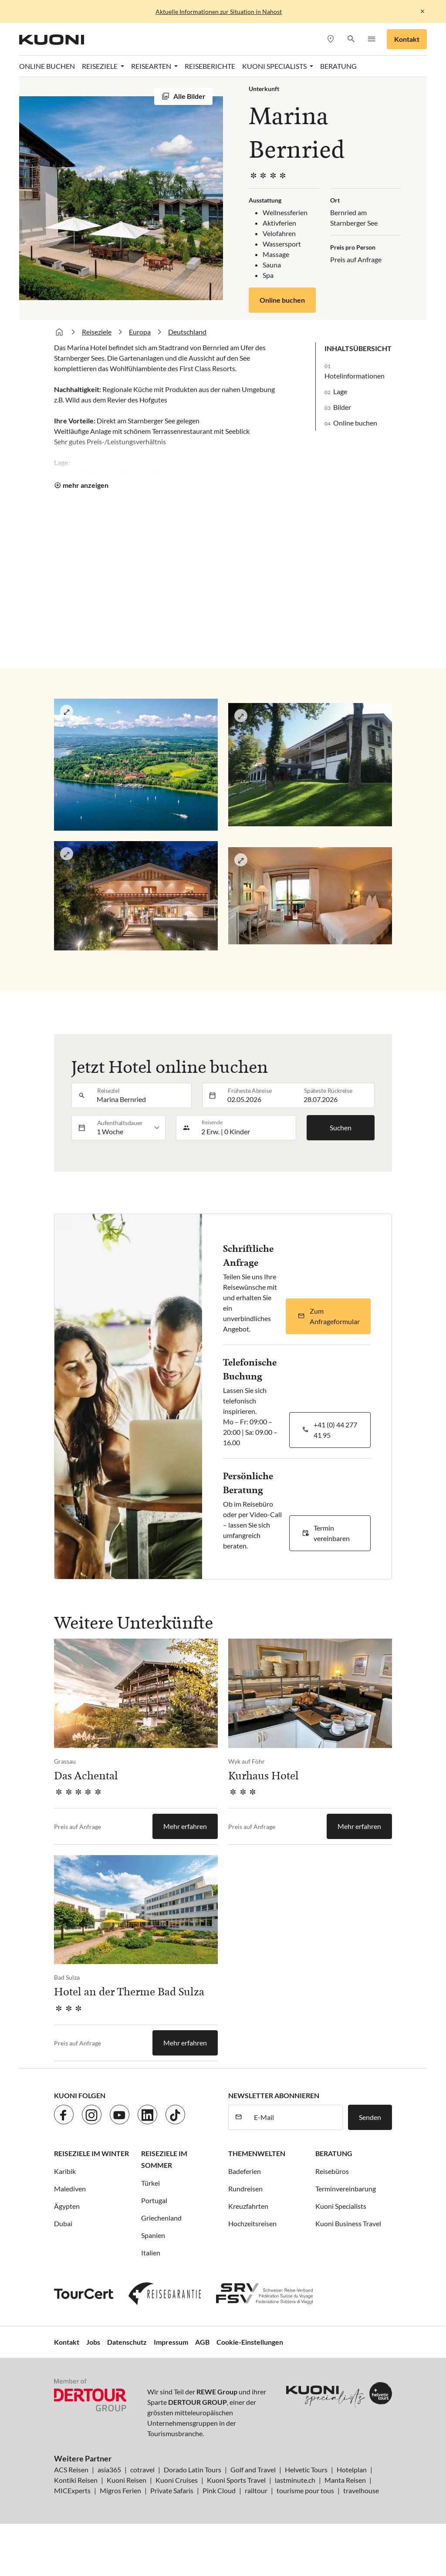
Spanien (153, 2235)
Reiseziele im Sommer (164, 2159)
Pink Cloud (219, 2490)
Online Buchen (47, 66)
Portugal (154, 2200)
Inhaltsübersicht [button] (358, 348)
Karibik (65, 2171)
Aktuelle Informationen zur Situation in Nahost (218, 11)
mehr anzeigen (85, 485)
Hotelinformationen (354, 376)
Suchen (340, 1127)
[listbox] (128, 1127)
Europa (140, 331)
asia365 (109, 2469)
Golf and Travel (253, 2469)
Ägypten (67, 2206)
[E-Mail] (295, 2117)
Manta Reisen (345, 2480)
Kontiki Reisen (76, 2480)
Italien (150, 2252)
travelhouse (361, 2490)
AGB (202, 2342)
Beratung (338, 66)
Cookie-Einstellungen (249, 2342)
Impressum (171, 2342)
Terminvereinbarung (345, 2188)
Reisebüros (332, 2171)
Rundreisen (245, 2188)
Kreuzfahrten (248, 2206)
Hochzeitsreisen (252, 2223)
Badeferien (244, 2171)
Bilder (342, 407)
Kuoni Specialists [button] (275, 66)
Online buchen (282, 300)
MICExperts (72, 2490)
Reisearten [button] (151, 66)
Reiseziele (97, 331)
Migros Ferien (120, 2490)
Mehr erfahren (185, 1826)
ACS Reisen (71, 2469)
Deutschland (187, 331)
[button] (351, 39)
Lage (340, 391)
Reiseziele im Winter (91, 2153)
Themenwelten (256, 2153)
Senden (370, 2117)
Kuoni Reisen (126, 2480)
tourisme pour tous (305, 2490)
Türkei (150, 2183)
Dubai (63, 2223)
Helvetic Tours (306, 2469)
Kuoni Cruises (176, 2480)
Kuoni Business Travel (348, 2223)
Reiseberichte (210, 66)
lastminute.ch (295, 2480)
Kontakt (406, 39)
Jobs (93, 2342)
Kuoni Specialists (340, 2206)
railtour (256, 2490)
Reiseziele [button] (100, 66)
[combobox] (141, 1095)
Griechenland (161, 2218)
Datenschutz (127, 2342)
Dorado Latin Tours (192, 2469)
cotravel (142, 2469)
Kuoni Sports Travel (236, 2480)
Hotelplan (352, 2469)
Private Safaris (171, 2490)
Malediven (70, 2188)
